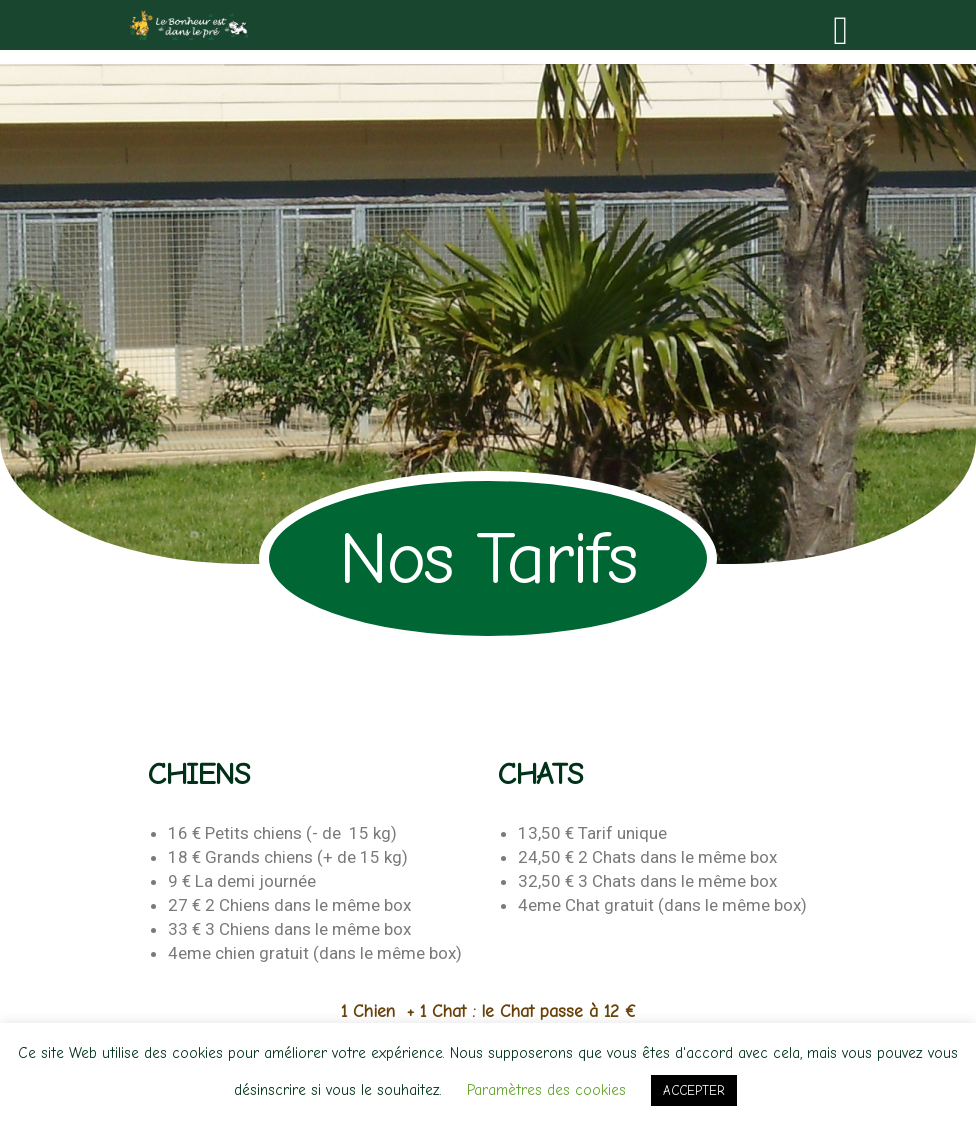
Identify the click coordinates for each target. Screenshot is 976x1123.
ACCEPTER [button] (694, 1090)
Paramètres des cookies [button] (546, 1090)
